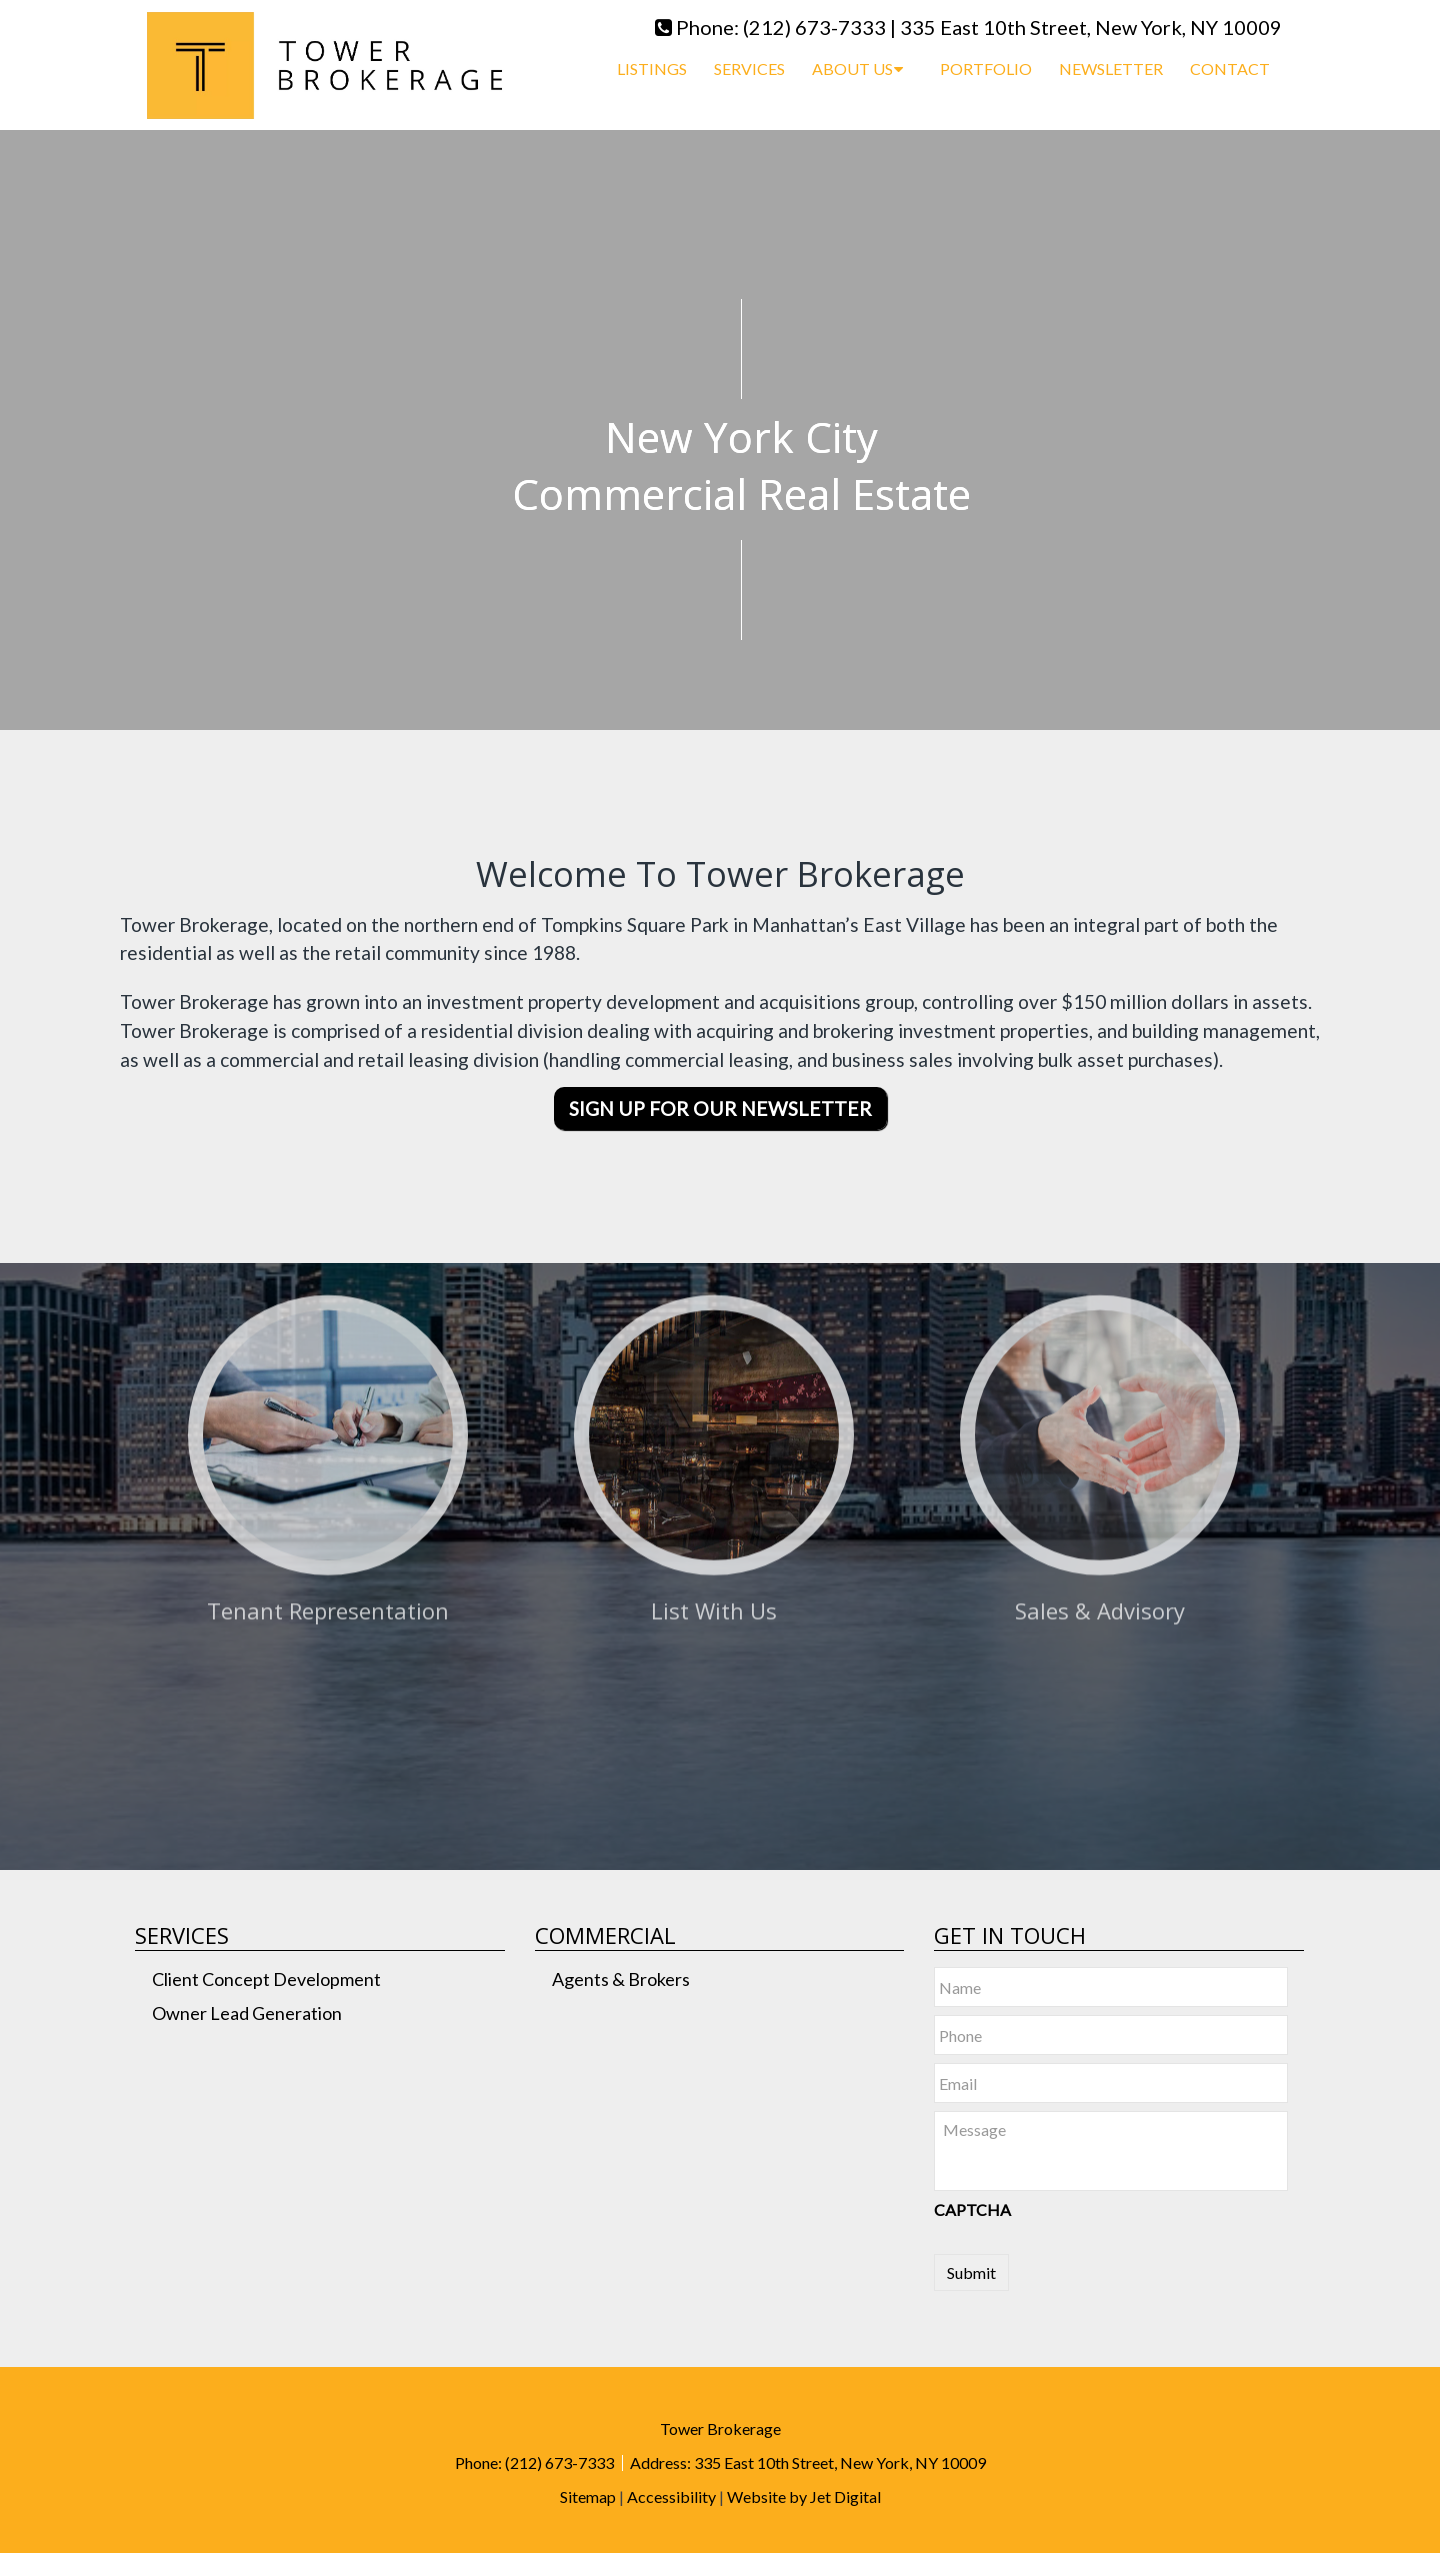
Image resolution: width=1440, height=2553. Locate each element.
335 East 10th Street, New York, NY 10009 (1091, 27)
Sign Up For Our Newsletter (720, 1108)
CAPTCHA (972, 2209)
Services (749, 68)
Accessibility (671, 2496)
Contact (1230, 68)
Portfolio (986, 68)
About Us (852, 68)
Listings (652, 68)
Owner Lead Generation (247, 2013)
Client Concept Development (266, 1979)
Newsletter (1111, 68)
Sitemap (588, 2496)
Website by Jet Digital (804, 2496)
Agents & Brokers (621, 1979)
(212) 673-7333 (814, 27)
